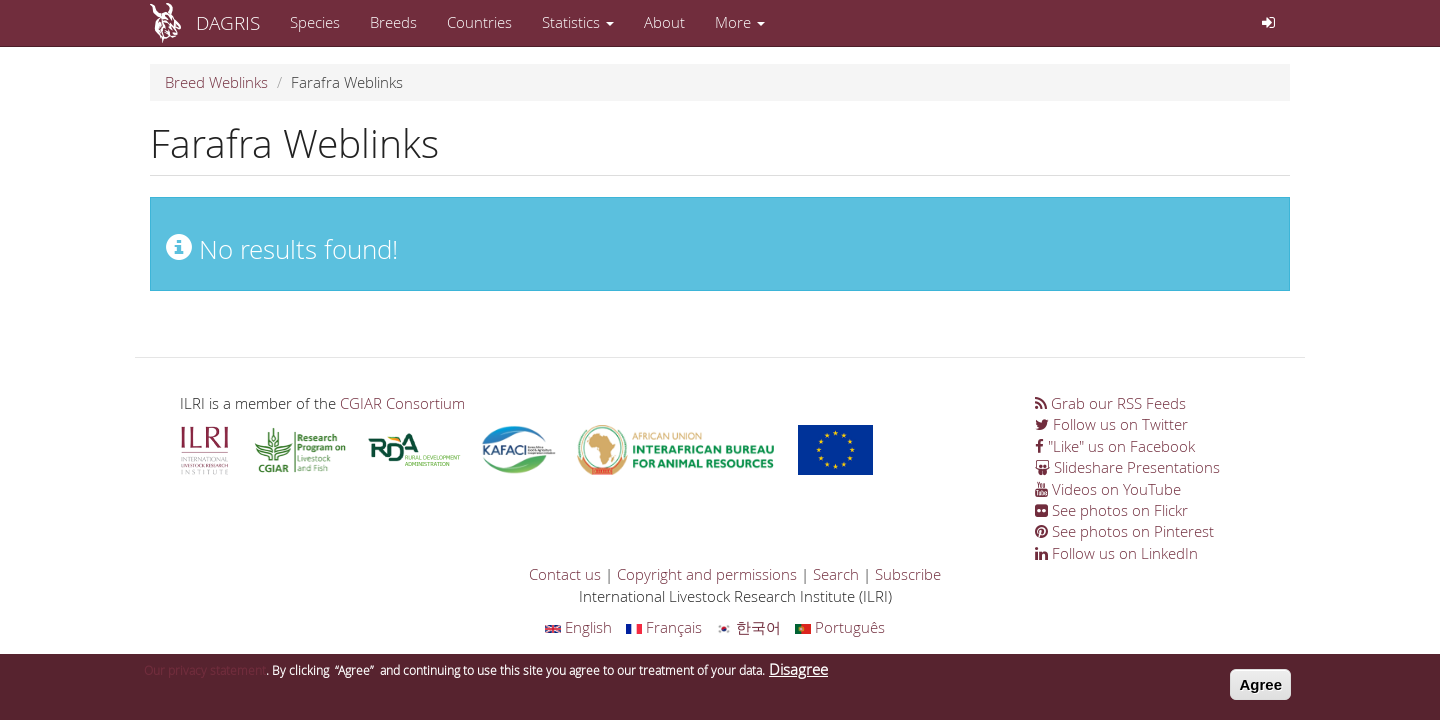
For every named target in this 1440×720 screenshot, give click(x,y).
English (578, 627)
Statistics (578, 22)
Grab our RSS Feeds (1110, 403)
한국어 (748, 627)
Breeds (393, 22)
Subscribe (908, 574)
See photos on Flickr (1111, 510)
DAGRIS (228, 22)
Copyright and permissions (707, 574)
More (740, 22)
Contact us (565, 574)
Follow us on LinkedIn (1116, 553)
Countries (479, 22)
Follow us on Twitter (1111, 424)
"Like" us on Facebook (1115, 446)
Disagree (798, 675)
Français (664, 627)
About (664, 22)
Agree (1260, 690)
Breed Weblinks (216, 82)
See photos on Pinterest (1124, 531)
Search (836, 574)
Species (315, 22)
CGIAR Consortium (402, 403)
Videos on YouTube (1108, 489)
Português (840, 627)
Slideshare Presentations (1127, 467)
